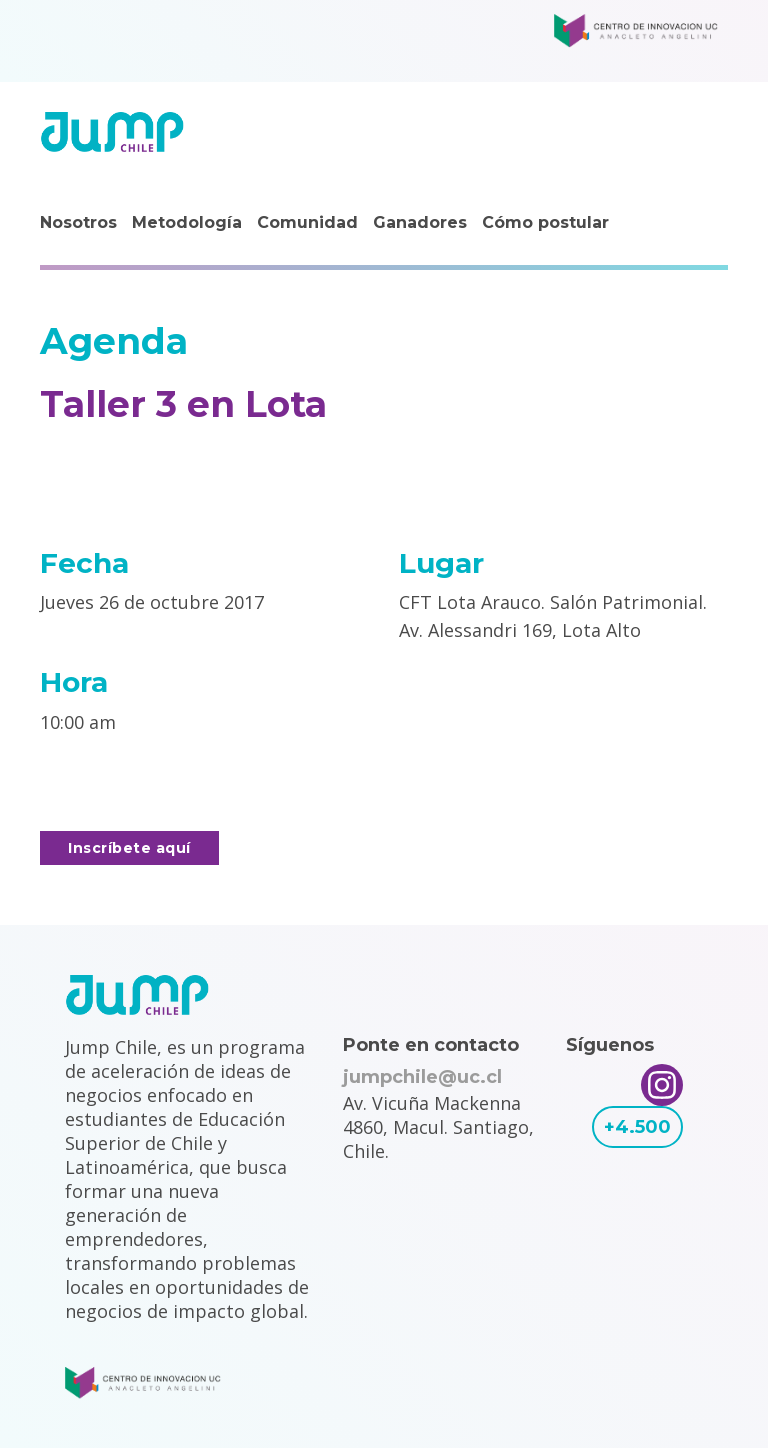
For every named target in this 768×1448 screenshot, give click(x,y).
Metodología (187, 222)
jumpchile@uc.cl (422, 1077)
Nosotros (78, 222)
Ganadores (420, 222)
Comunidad (307, 222)
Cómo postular (545, 222)
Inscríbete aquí (129, 848)
